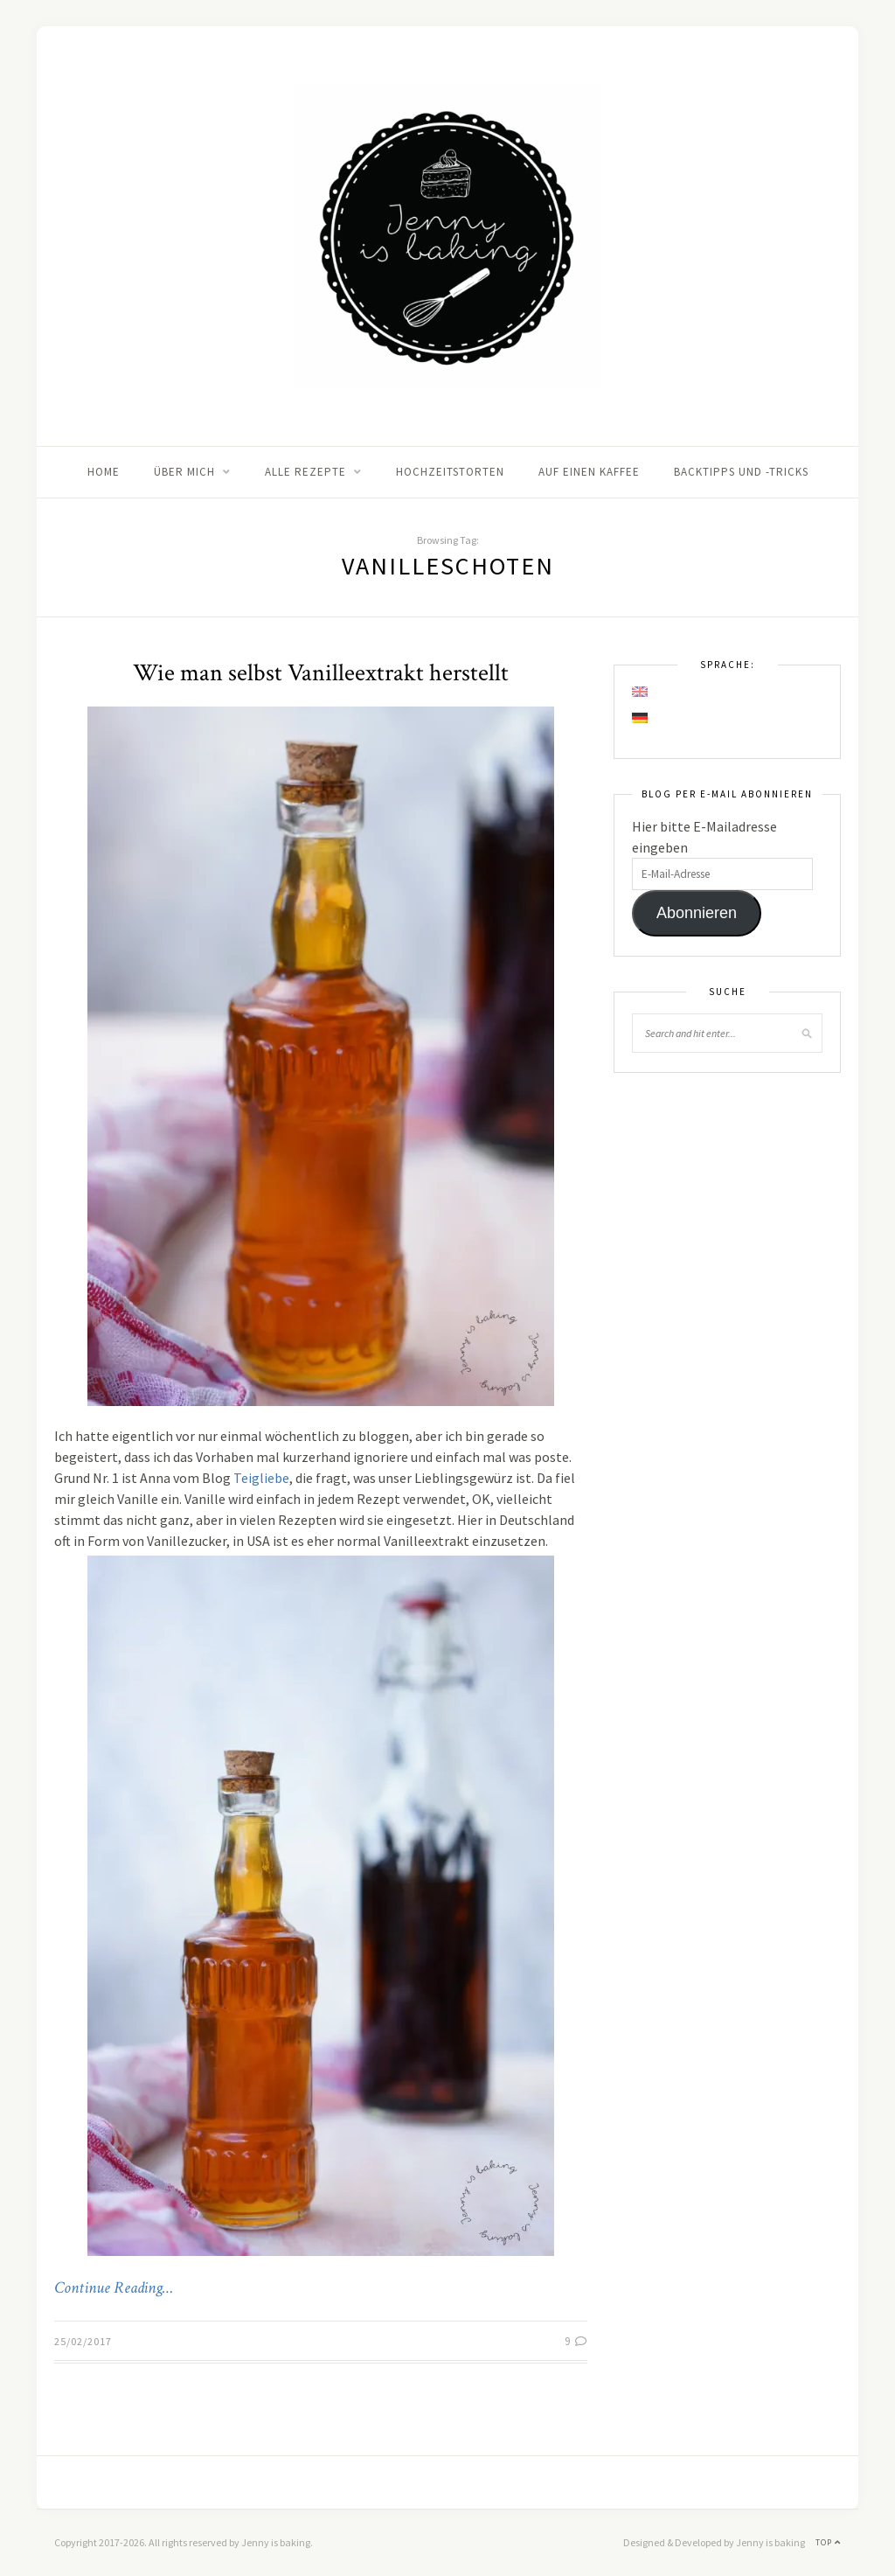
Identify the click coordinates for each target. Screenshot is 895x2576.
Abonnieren (696, 913)
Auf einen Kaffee (589, 471)
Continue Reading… (113, 2288)
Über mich (184, 471)
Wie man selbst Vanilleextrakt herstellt (321, 673)
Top (828, 2542)
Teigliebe (261, 1477)
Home (103, 471)
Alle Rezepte (305, 471)
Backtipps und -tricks (741, 471)
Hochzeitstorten (450, 471)
